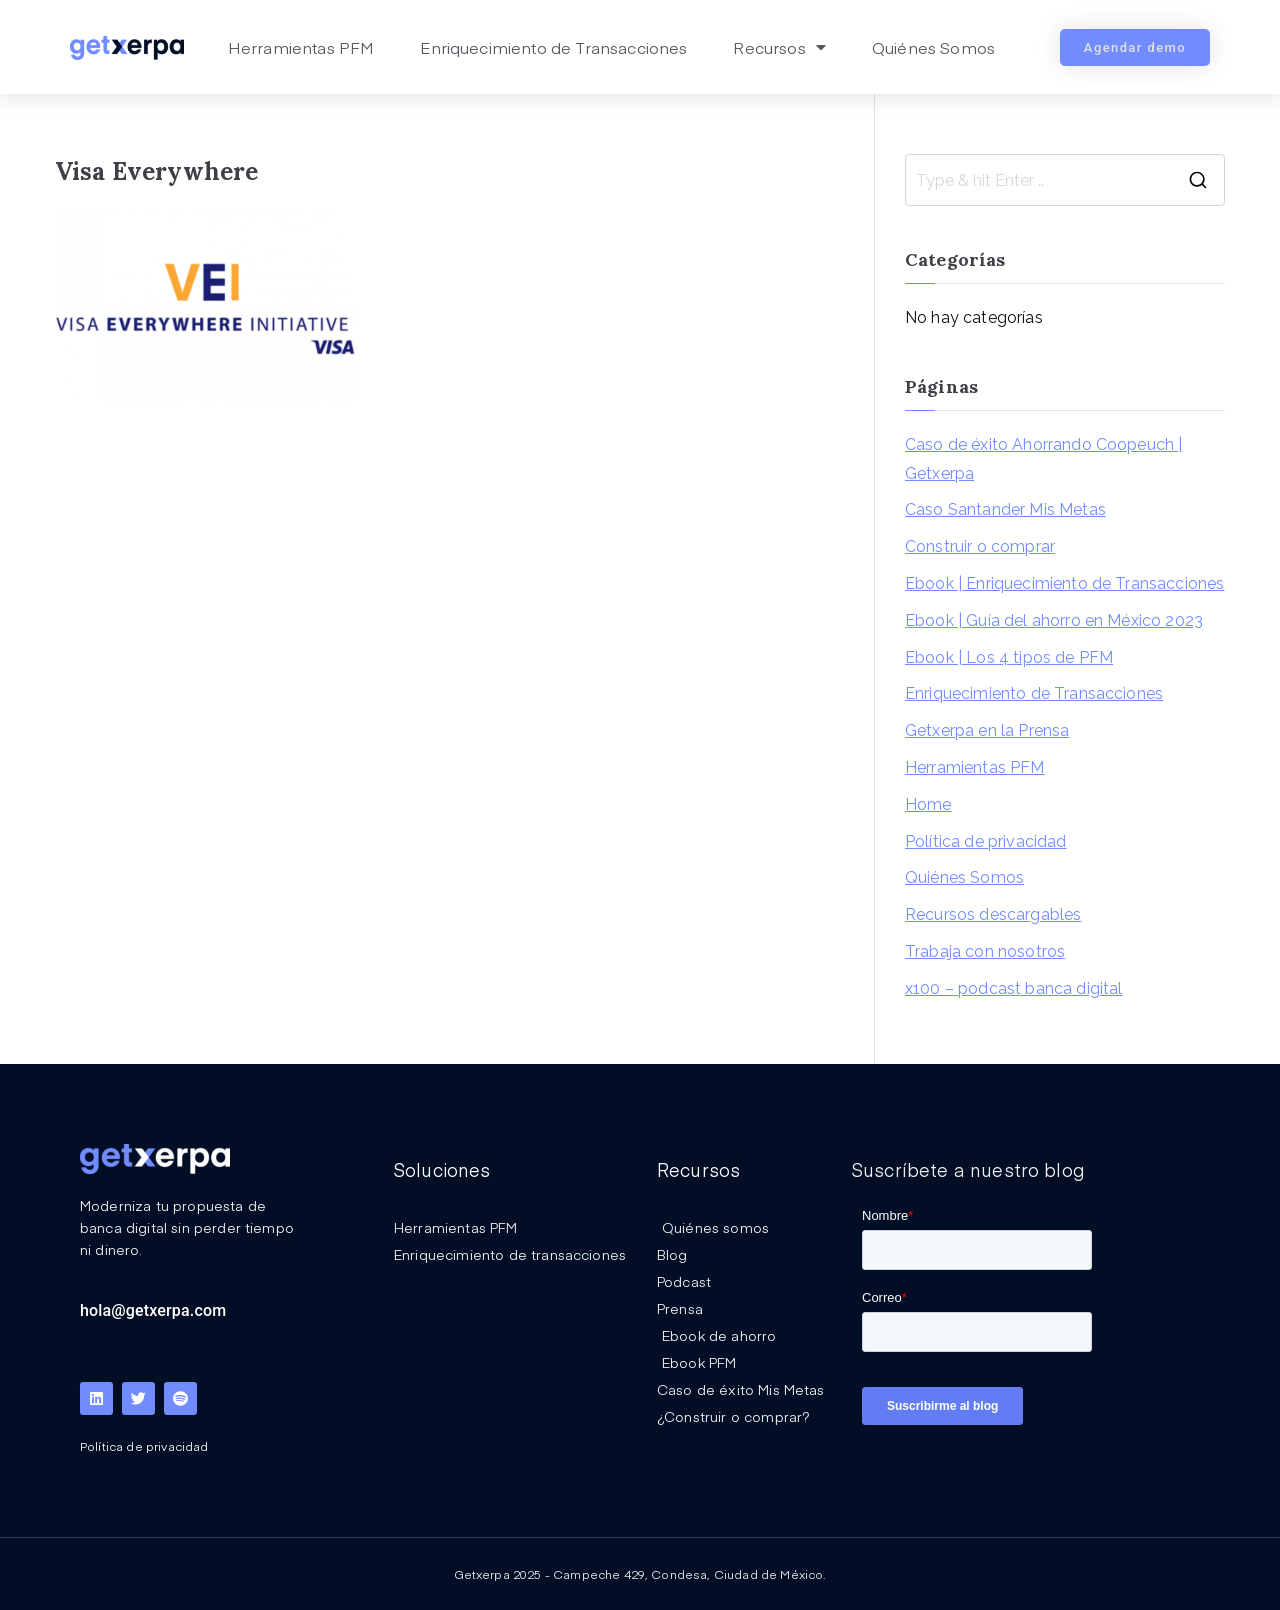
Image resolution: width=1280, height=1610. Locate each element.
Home (928, 804)
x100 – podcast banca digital (1013, 988)
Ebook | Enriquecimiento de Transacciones (1064, 583)
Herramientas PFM (301, 47)
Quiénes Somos (933, 47)
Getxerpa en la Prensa (987, 730)
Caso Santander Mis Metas (1005, 509)
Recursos (779, 47)
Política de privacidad (986, 841)
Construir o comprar (980, 546)
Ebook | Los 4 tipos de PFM (1009, 657)
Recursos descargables (993, 914)
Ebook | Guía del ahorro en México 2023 (1054, 620)
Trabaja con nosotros (985, 951)
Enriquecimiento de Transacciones (553, 47)
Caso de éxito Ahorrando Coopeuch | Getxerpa (1043, 459)
